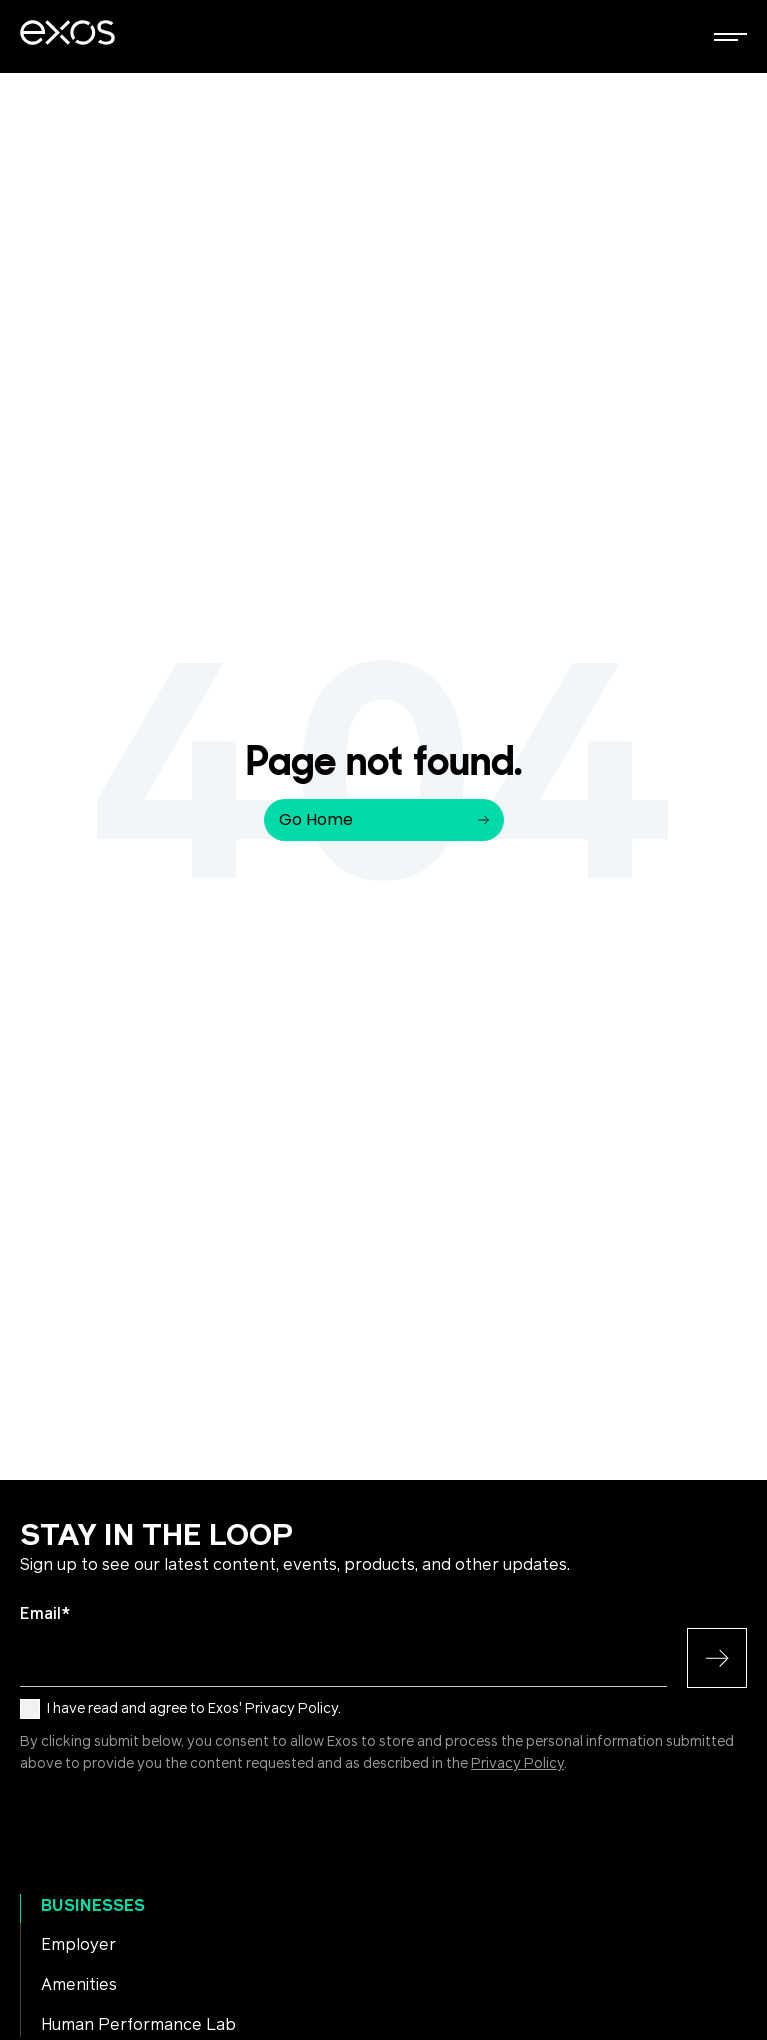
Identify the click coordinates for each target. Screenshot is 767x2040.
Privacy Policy (517, 1764)
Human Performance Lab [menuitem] (138, 2025)
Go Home (384, 819)
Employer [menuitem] (78, 1945)
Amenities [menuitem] (79, 1985)
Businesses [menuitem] (93, 1906)
